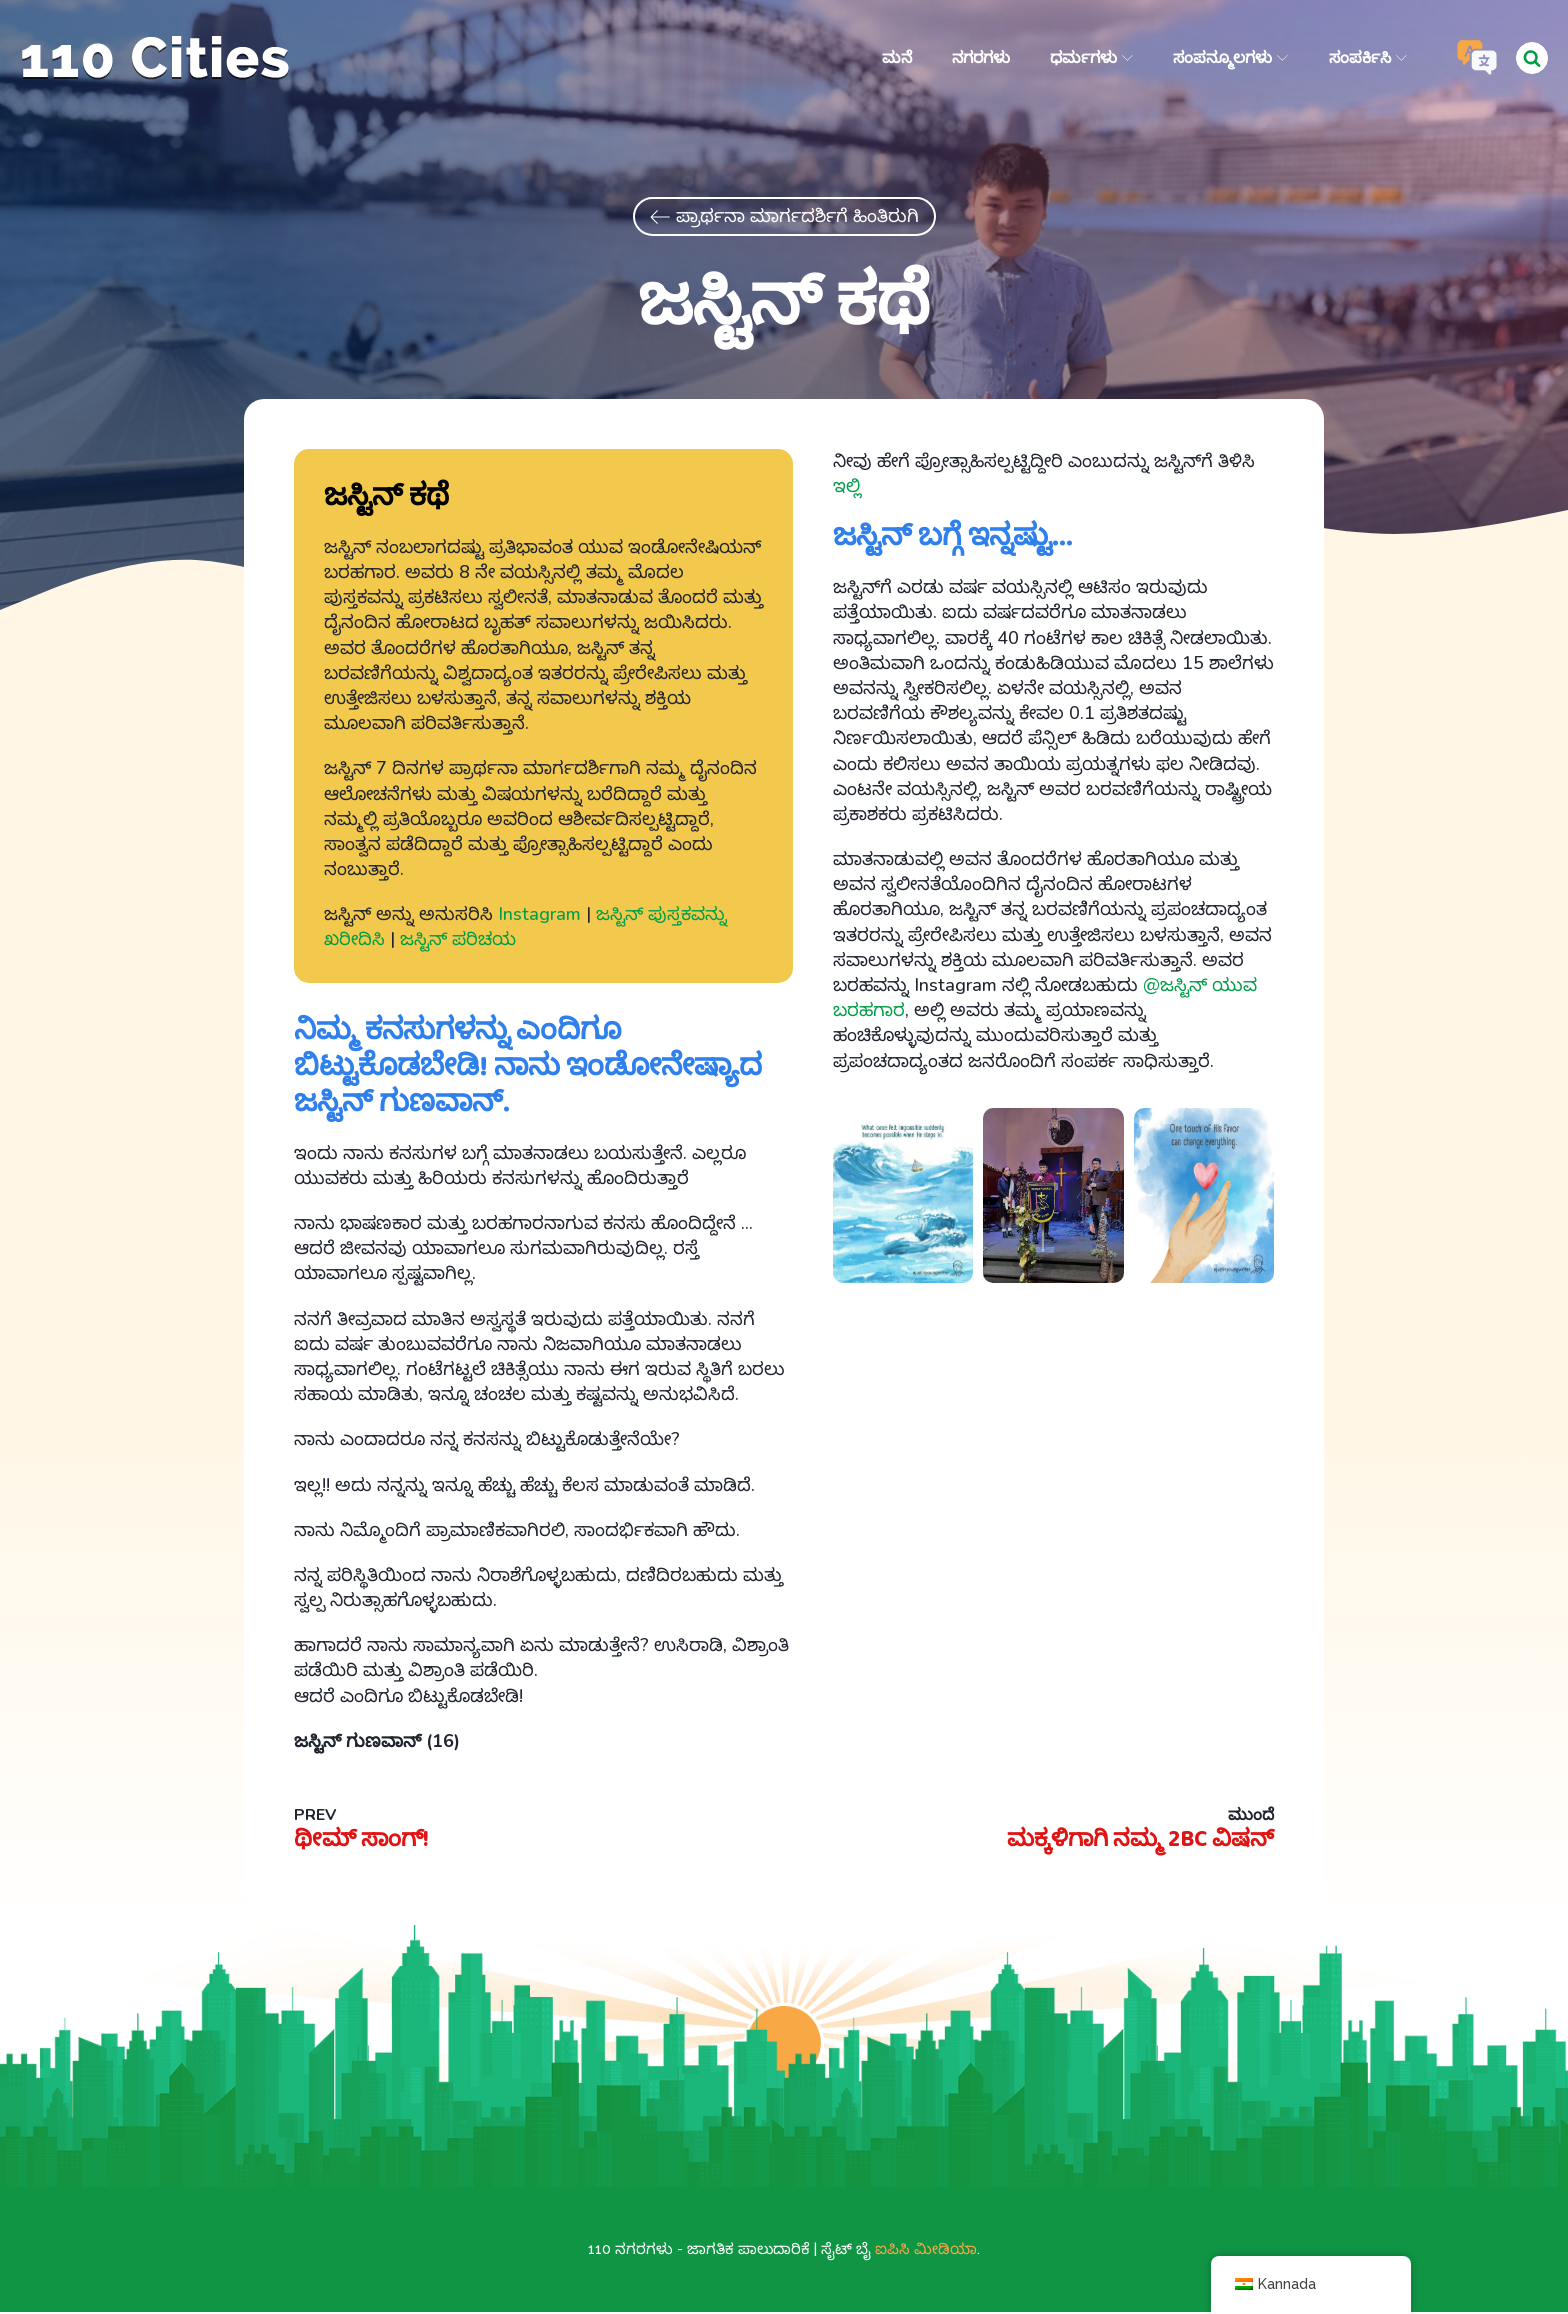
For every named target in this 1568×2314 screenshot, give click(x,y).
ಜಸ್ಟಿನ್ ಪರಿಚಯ (458, 942)
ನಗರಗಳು (980, 57)
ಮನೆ (896, 57)
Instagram (539, 917)
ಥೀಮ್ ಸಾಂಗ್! (363, 1842)
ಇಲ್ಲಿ (847, 488)
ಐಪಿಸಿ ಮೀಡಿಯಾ (926, 2251)
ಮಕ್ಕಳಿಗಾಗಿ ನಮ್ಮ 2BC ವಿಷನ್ (1135, 1842)
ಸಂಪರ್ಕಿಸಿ (1367, 57)
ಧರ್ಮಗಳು (1090, 57)
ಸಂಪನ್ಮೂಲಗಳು (1230, 57)
